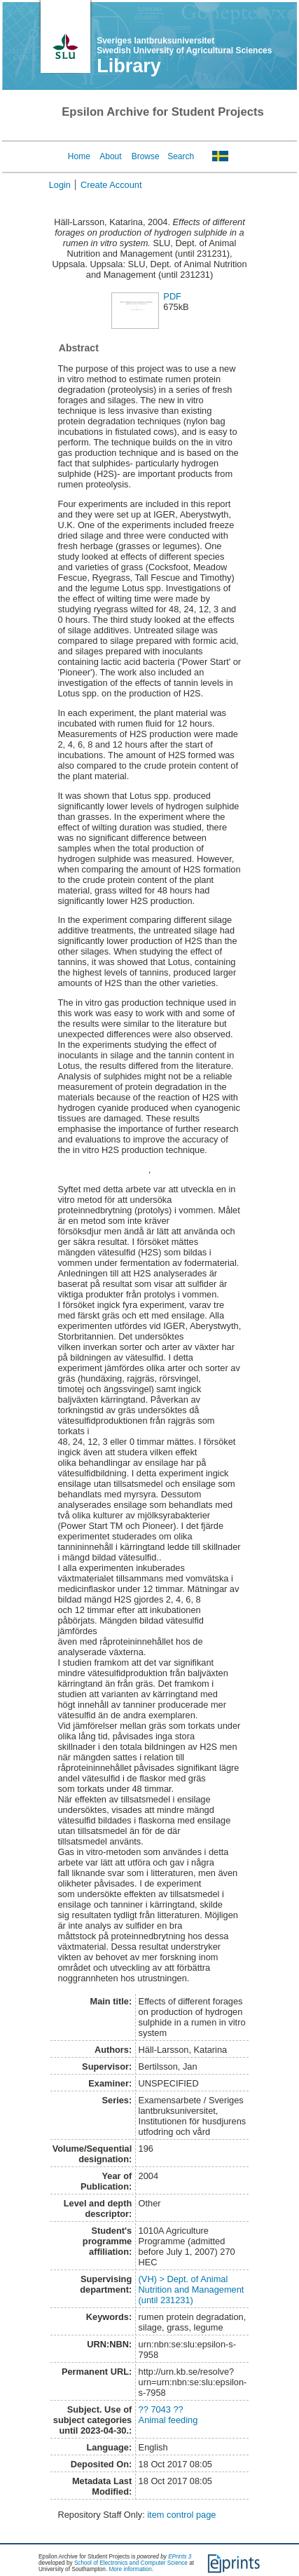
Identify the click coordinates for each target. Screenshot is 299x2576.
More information (130, 2569)
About (110, 156)
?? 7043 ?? (161, 2409)
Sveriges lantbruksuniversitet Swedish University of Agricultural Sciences (184, 45)
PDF (172, 296)
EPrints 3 (179, 2557)
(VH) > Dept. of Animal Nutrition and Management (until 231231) (191, 2289)
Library (129, 65)
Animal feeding (168, 2420)
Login (60, 185)
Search (180, 156)
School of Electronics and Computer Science (131, 2563)
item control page (181, 2514)
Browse (146, 156)
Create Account (111, 185)
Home (79, 156)
